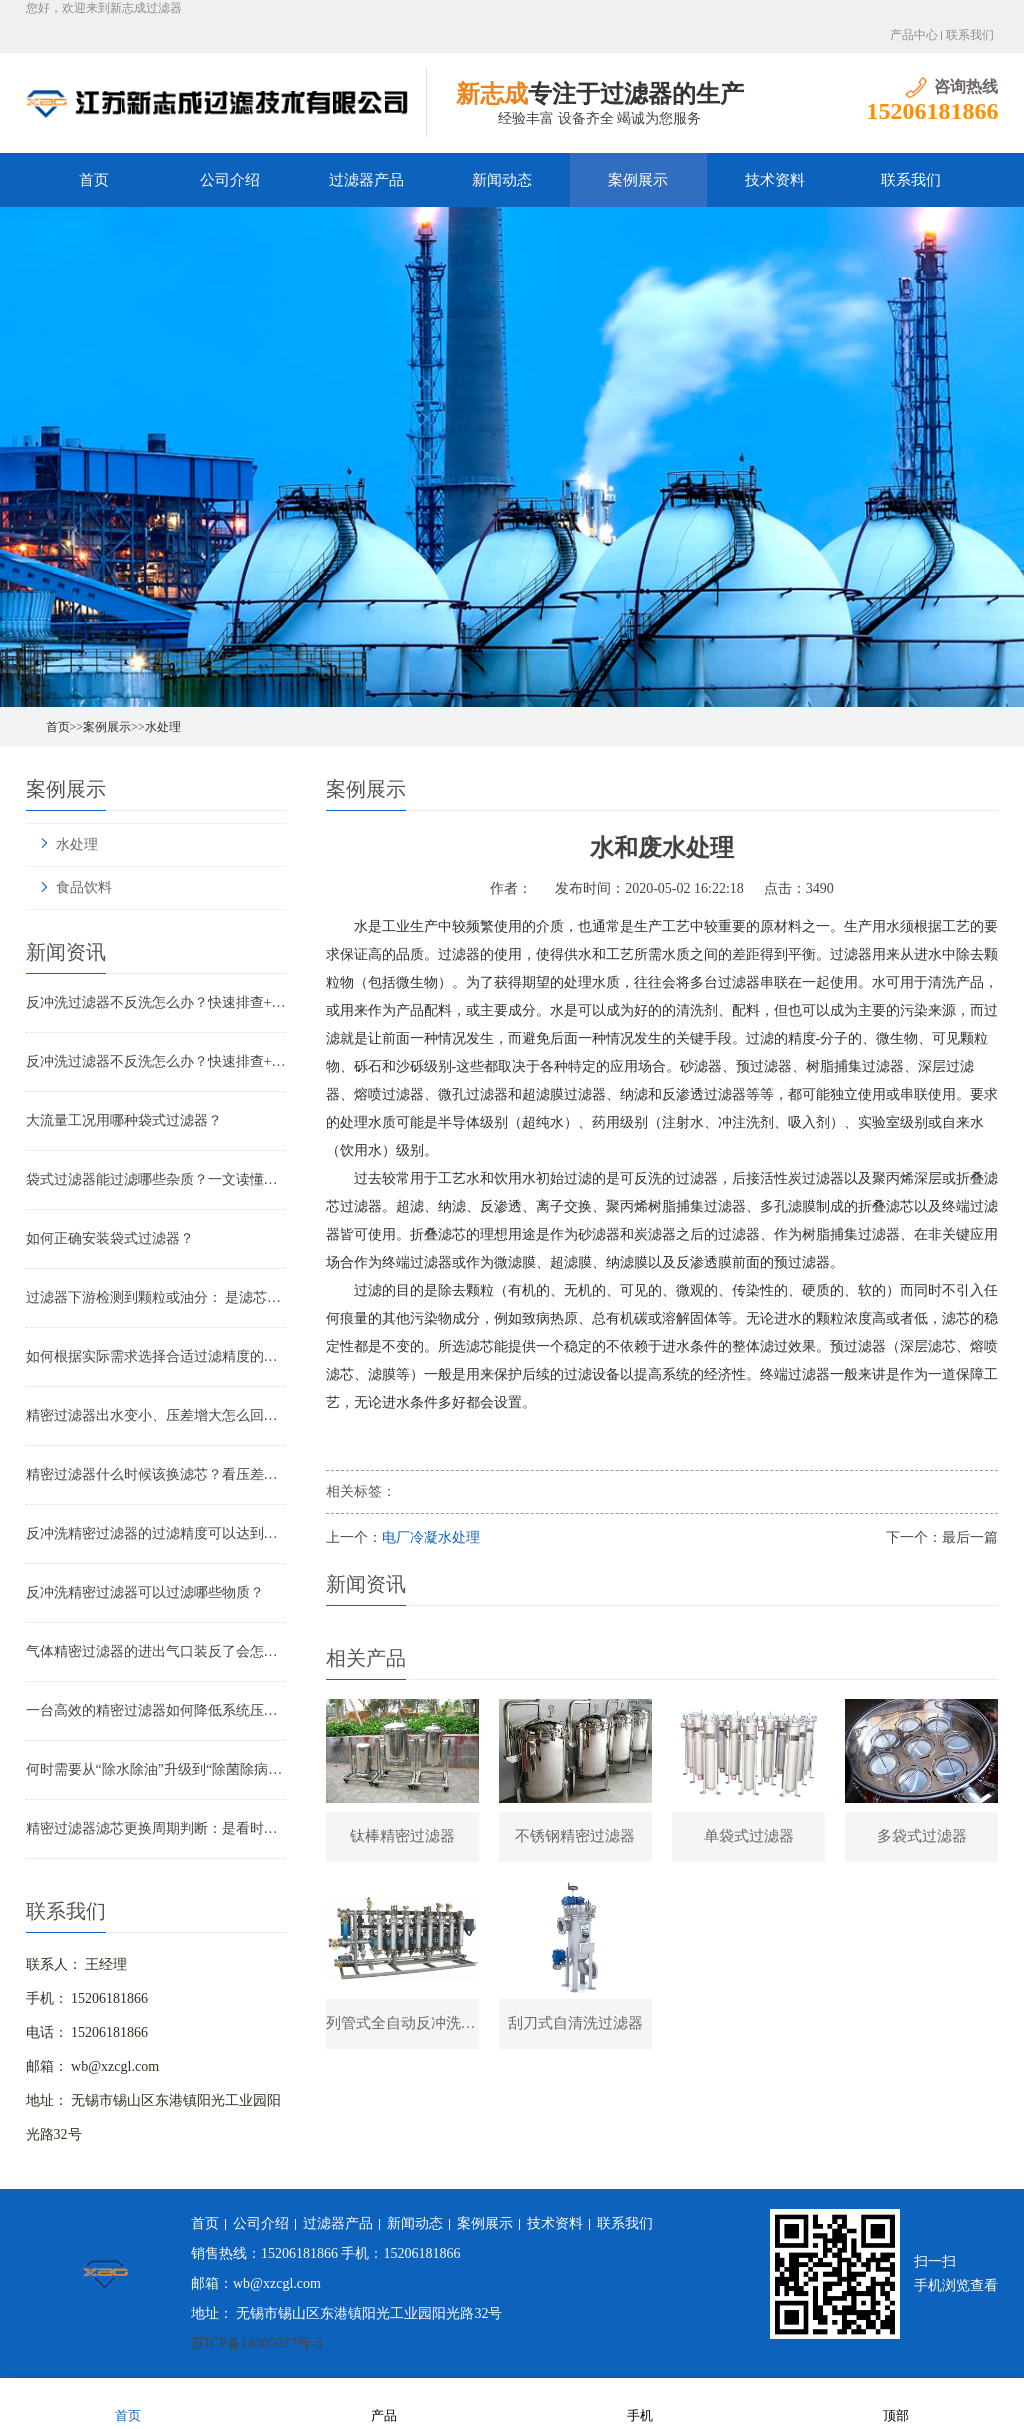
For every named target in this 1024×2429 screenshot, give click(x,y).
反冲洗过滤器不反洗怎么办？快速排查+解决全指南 (156, 1002)
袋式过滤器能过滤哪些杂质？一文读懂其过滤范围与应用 (156, 1179)
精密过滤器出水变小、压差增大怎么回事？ (156, 1415)
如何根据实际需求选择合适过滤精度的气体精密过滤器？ (156, 1356)
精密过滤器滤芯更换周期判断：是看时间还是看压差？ (156, 1828)
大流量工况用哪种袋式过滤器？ (124, 1120)
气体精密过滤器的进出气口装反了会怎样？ (156, 1651)
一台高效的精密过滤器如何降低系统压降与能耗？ (156, 1710)
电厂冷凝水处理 (431, 1537)
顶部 (896, 2402)
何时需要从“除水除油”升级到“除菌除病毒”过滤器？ (156, 1769)
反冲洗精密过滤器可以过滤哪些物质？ (145, 1592)
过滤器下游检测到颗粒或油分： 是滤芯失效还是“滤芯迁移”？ (156, 1297)
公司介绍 (230, 180)
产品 (384, 2402)
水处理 (163, 727)
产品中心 (914, 35)
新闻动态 (502, 180)
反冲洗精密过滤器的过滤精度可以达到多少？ (156, 1533)
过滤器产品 (366, 180)
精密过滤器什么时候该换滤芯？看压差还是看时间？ (156, 1474)
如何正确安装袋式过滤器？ (110, 1238)
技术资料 (775, 180)
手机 (640, 2402)
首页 (94, 180)
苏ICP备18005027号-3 (256, 2343)
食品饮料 (84, 887)
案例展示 (638, 180)
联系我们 (970, 35)
